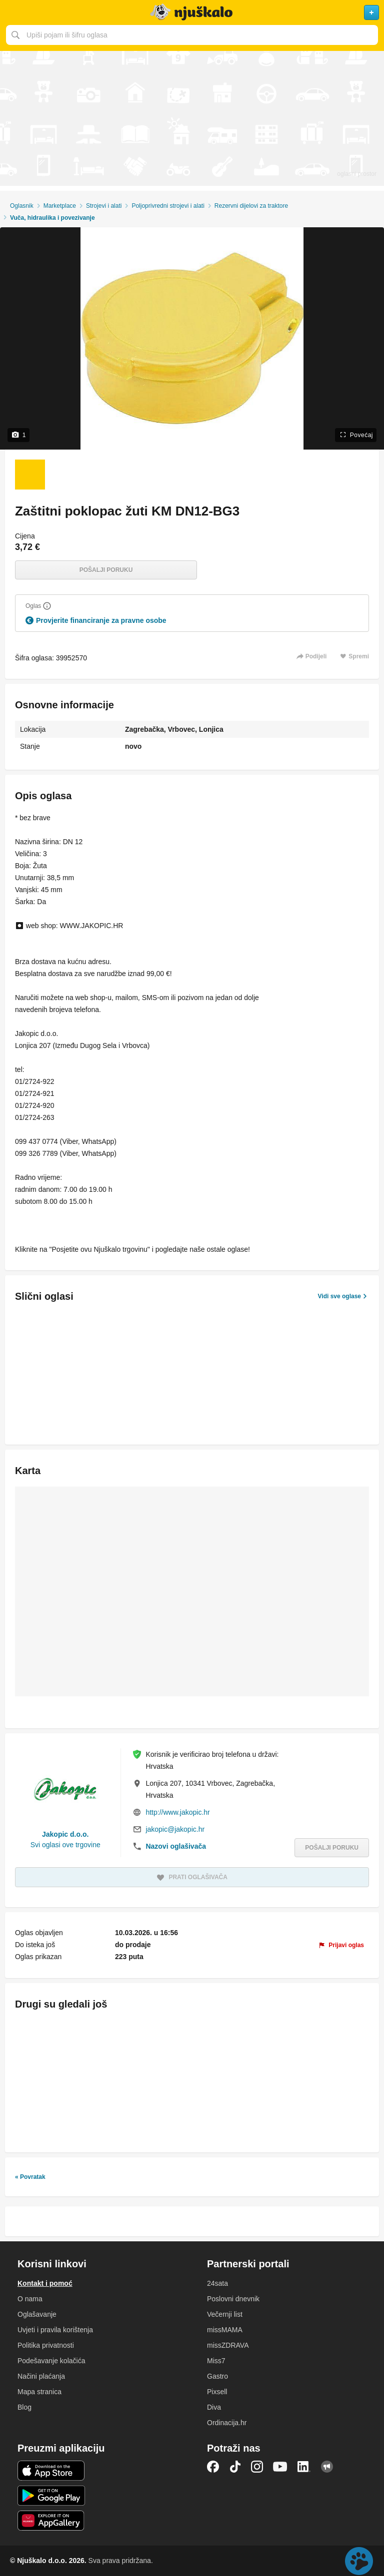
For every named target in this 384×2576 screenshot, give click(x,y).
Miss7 (216, 2361)
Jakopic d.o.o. (65, 1834)
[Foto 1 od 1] (30, 475)
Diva (214, 2407)
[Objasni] (47, 605)
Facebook (213, 2467)
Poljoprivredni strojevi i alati (168, 205)
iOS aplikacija (51, 2471)
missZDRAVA (227, 2345)
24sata (217, 2283)
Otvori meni (12, 12)
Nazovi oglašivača (176, 1846)
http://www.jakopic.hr (178, 1812)
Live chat (359, 2561)
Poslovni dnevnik (233, 2299)
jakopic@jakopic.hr (175, 1829)
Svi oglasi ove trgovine (65, 1845)
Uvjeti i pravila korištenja (55, 2330)
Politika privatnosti (46, 2345)
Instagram (257, 2467)
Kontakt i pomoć (45, 2283)
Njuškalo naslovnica (192, 12)
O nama (30, 2299)
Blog (25, 2407)
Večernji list (224, 2314)
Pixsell (217, 2392)
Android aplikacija (51, 2496)
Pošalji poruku (106, 569)
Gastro (217, 2376)
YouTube (280, 2467)
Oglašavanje (37, 2314)
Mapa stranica (40, 2392)
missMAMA (224, 2330)
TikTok (235, 2467)
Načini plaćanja (41, 2376)
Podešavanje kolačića (51, 2361)
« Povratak (30, 2176)
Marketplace (60, 205)
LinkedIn (304, 2467)
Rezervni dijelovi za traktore (251, 205)
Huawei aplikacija (51, 2521)
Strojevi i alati (104, 205)
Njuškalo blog (327, 2467)
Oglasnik (22, 205)
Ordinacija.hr (226, 2423)
